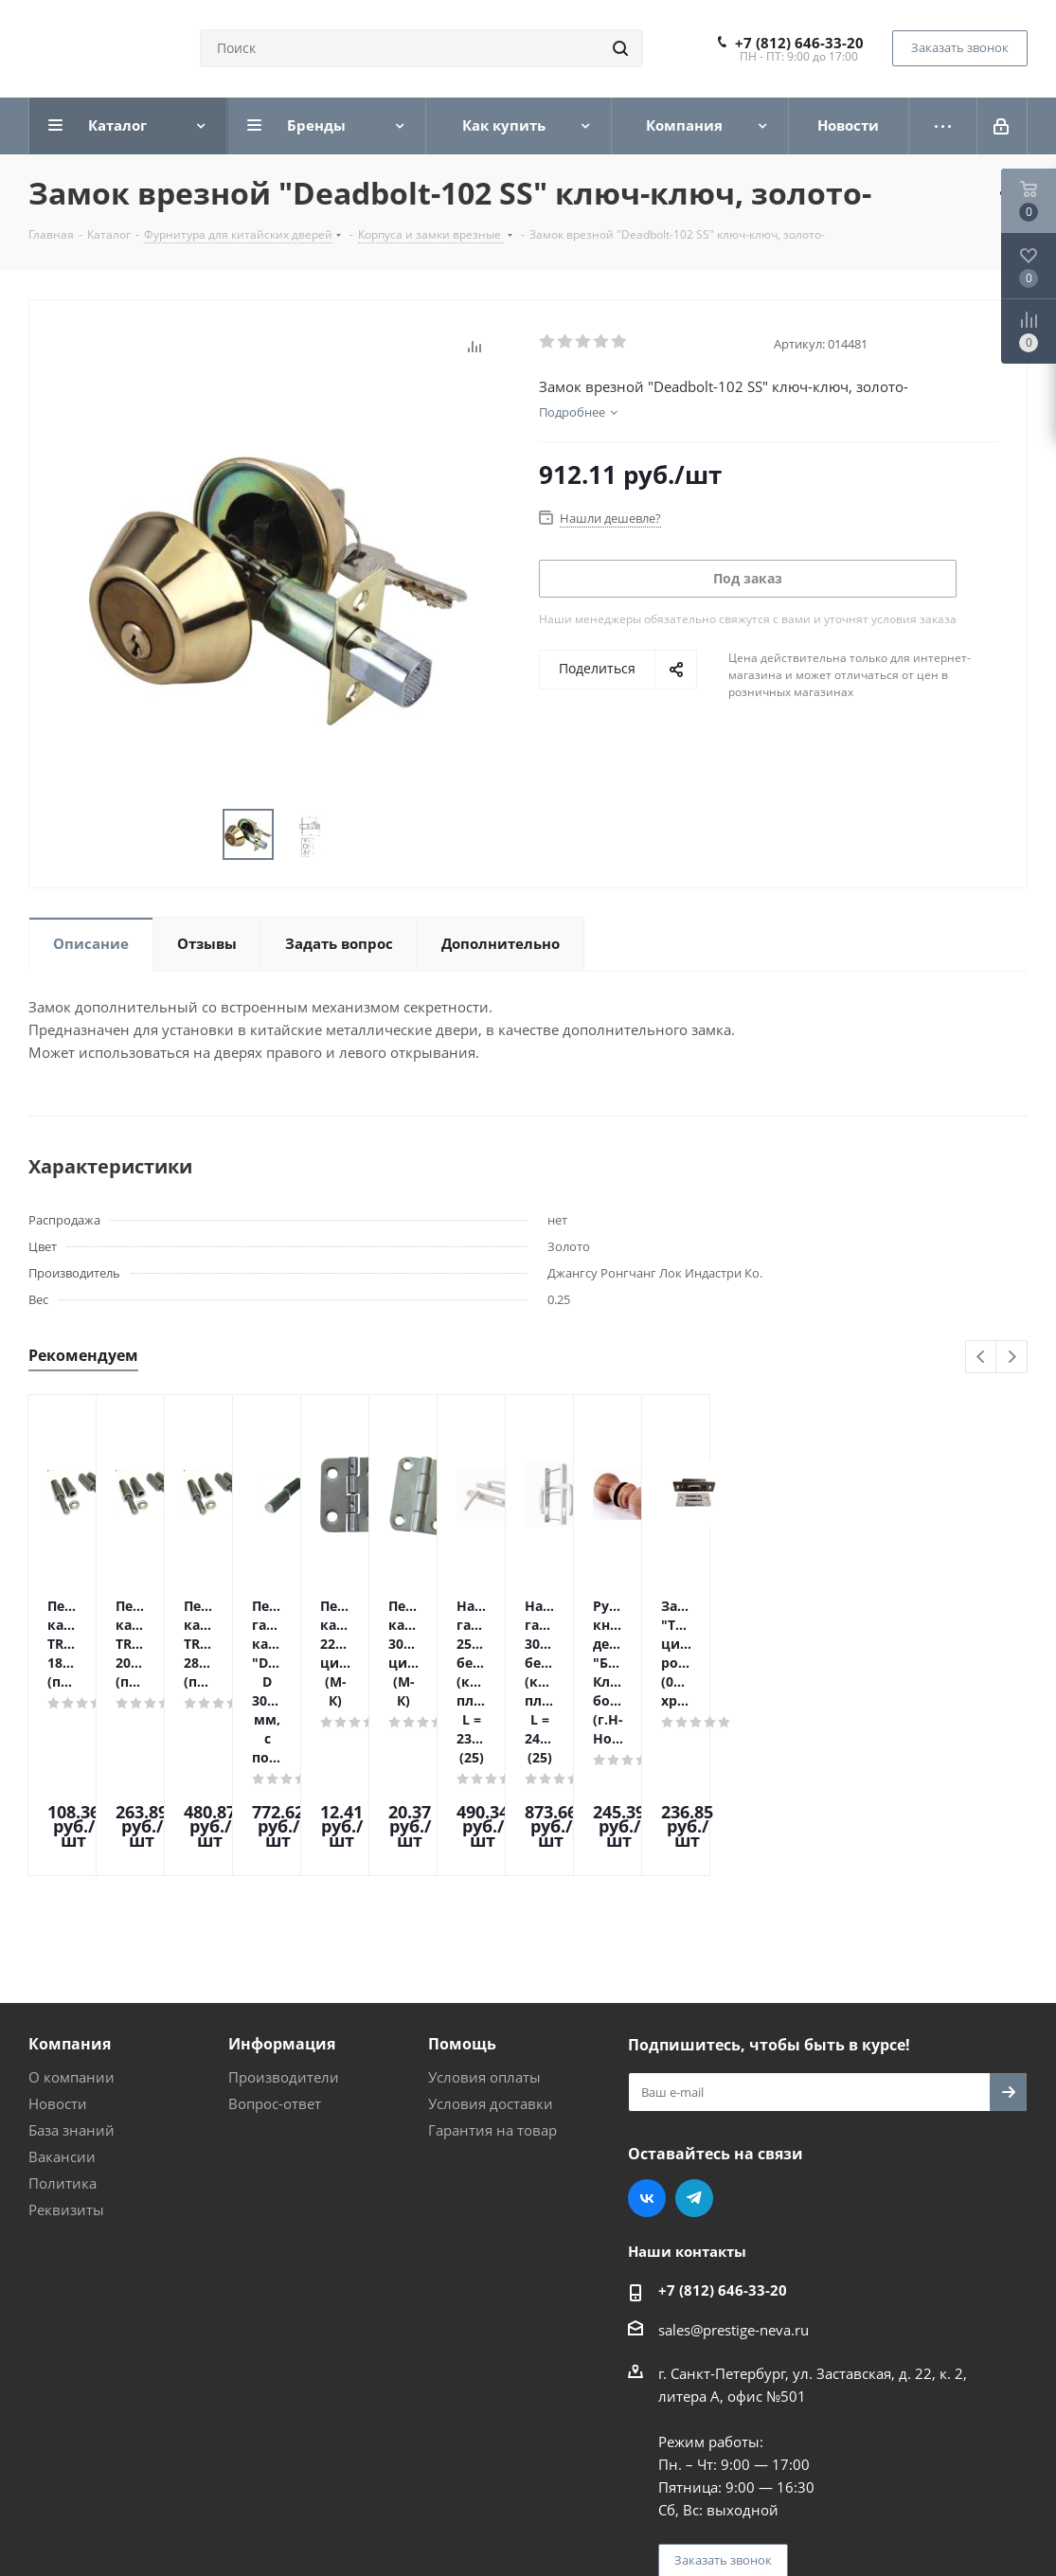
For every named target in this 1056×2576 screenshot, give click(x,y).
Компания (69, 1882)
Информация (281, 1882)
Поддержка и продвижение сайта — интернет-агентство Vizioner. (254, 2507)
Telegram (694, 2037)
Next (1012, 1357)
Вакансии (62, 1995)
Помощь (462, 1882)
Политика (62, 2021)
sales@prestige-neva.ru (733, 2168)
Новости (57, 1942)
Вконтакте (647, 2037)
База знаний (71, 1968)
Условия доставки (490, 1942)
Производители (283, 1915)
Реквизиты (66, 2048)
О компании (71, 1915)
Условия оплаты (484, 1915)
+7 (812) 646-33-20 (799, 42)
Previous (981, 1357)
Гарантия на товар (492, 1968)
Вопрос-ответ (274, 1942)
